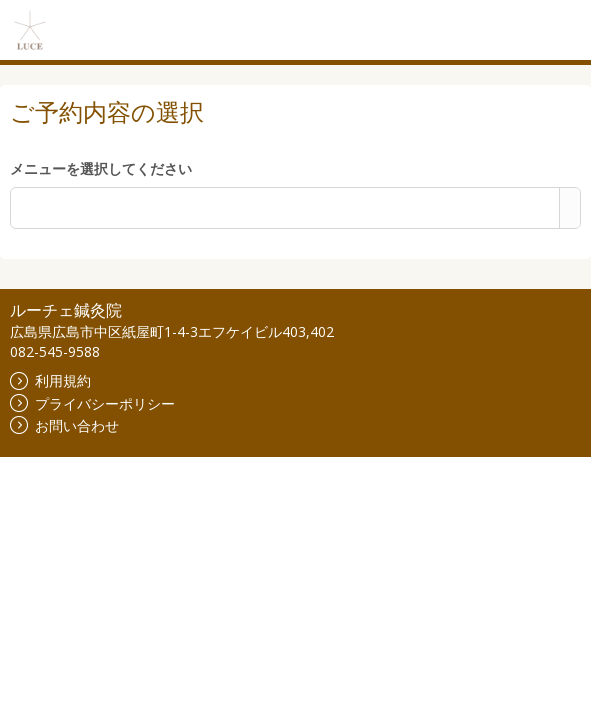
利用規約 (50, 380)
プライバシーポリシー (92, 403)
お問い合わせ (64, 425)
